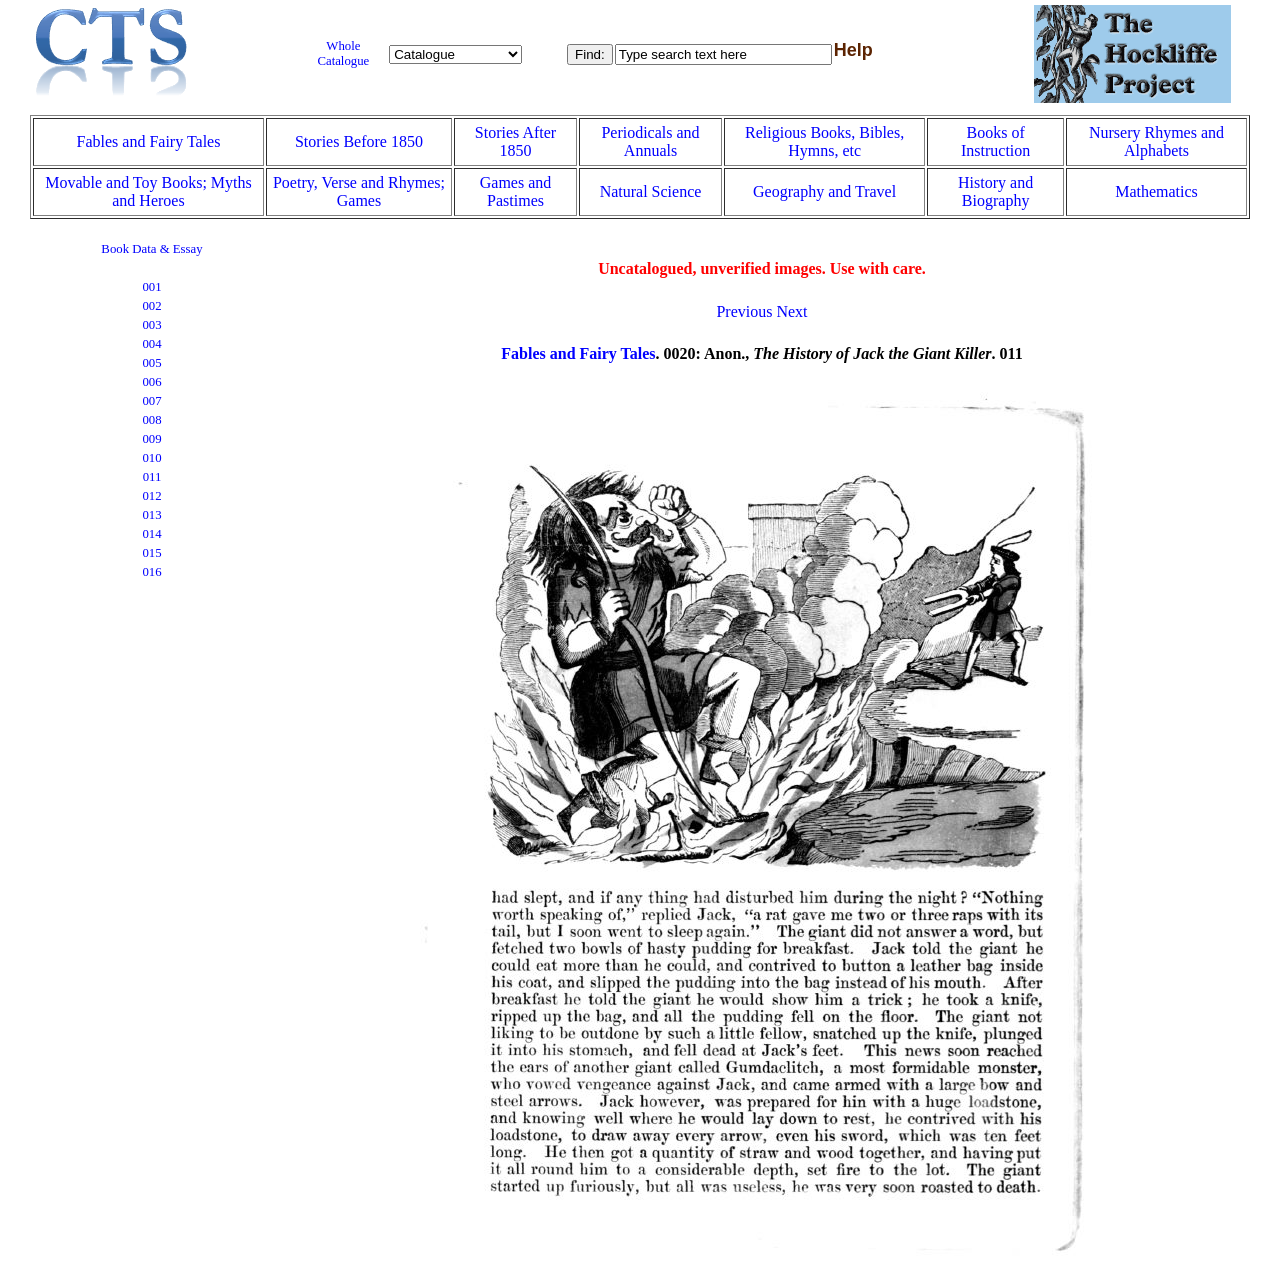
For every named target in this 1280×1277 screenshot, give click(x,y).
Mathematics (1156, 191)
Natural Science (651, 191)
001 (151, 287)
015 (151, 553)
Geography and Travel (824, 191)
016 (151, 572)
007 (151, 401)
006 (151, 382)
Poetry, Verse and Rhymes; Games (359, 191)
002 (151, 306)
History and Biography (995, 191)
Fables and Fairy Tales (149, 141)
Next (791, 311)
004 (151, 344)
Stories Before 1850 (359, 141)
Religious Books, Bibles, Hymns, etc (824, 141)
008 (151, 420)
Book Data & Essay (151, 249)
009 (151, 439)
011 (152, 477)
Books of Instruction (995, 141)
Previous (744, 311)
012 (151, 496)
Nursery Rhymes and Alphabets (1156, 141)
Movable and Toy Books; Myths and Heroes (148, 191)
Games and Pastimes (516, 191)
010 (151, 458)
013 (151, 515)
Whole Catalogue (343, 53)
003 (151, 325)
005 (151, 363)
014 (151, 534)
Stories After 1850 (515, 141)
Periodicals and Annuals (650, 141)
